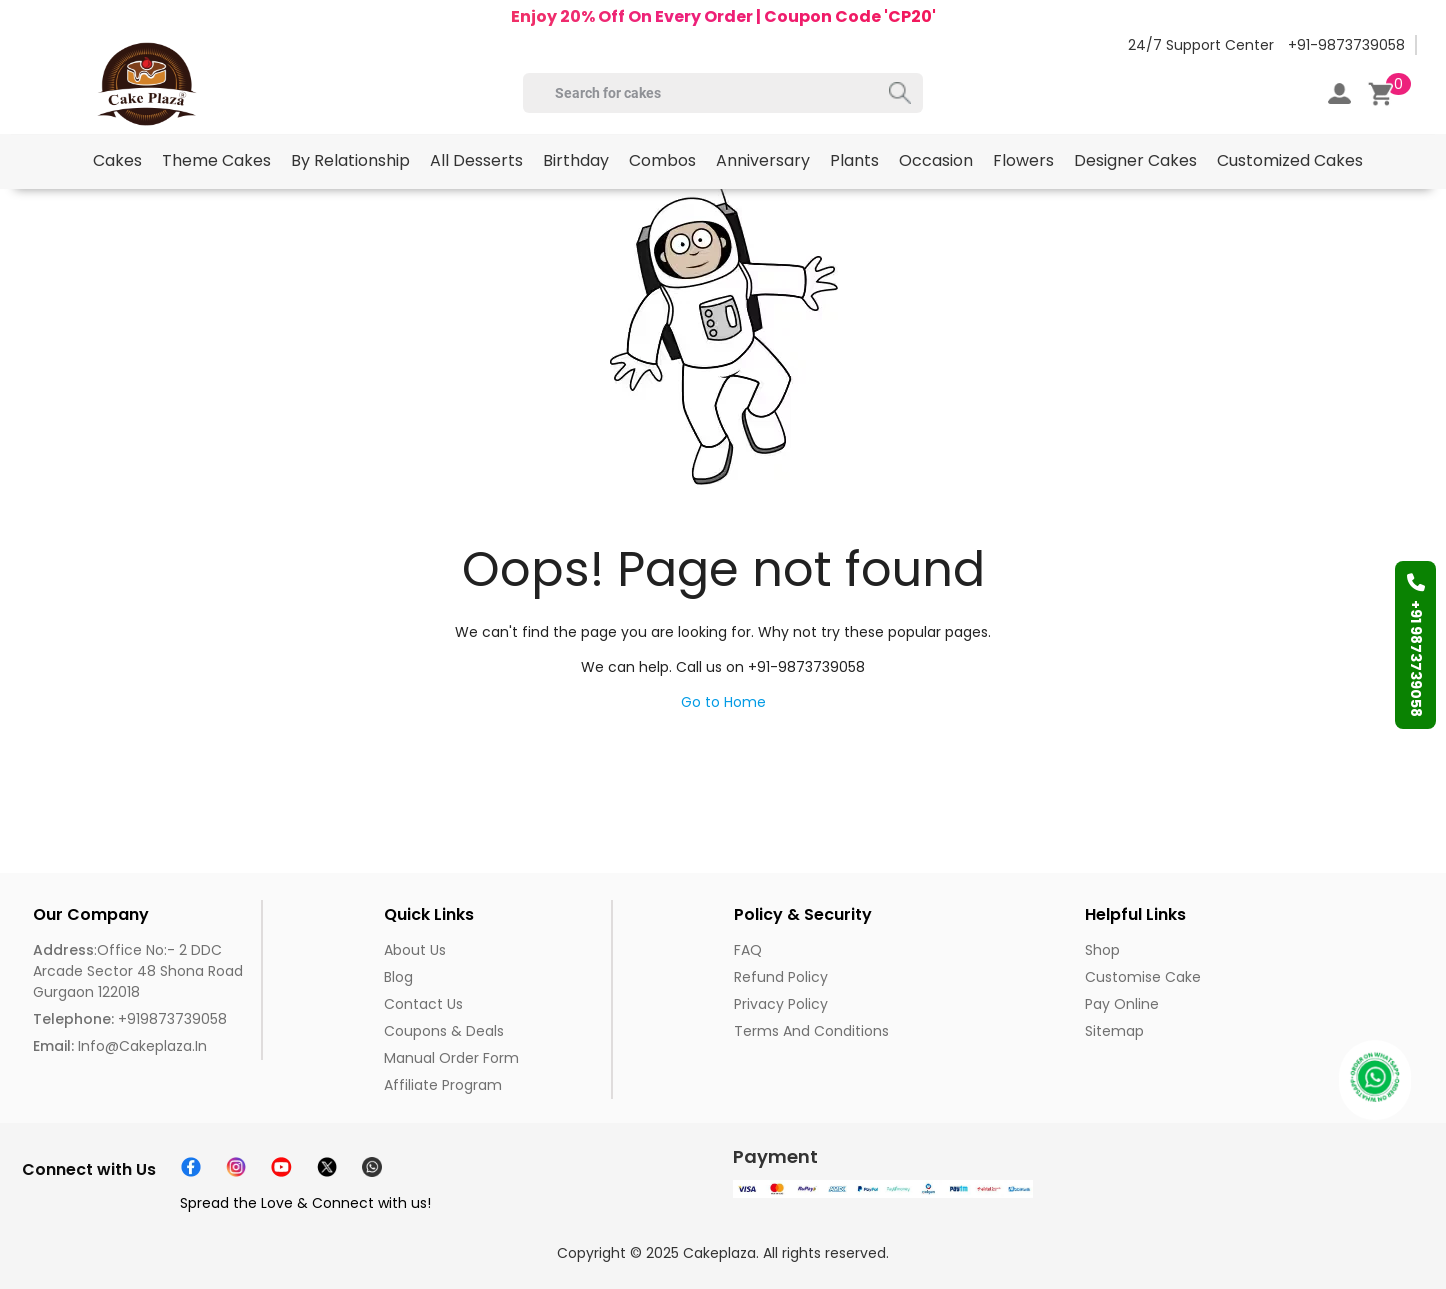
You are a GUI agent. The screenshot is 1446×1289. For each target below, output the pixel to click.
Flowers (1023, 160)
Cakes (117, 160)
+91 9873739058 (1416, 645)
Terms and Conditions (811, 1031)
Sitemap (1114, 1031)
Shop (1102, 950)
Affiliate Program (443, 1085)
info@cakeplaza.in (120, 1046)
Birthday (576, 160)
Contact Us (423, 1004)
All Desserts (476, 160)
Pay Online (1122, 1004)
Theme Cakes (216, 160)
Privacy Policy (781, 1004)
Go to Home (723, 702)
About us (415, 950)
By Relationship (350, 160)
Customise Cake (1143, 977)
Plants (854, 160)
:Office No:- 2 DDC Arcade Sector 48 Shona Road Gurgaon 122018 (138, 971)
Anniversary (763, 160)
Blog (398, 977)
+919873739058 (130, 1019)
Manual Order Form (451, 1058)
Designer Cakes (1135, 160)
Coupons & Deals (444, 1031)
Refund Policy (781, 977)
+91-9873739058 (1346, 45)
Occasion (936, 160)
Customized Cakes (1290, 160)
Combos (662, 160)
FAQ (748, 950)
